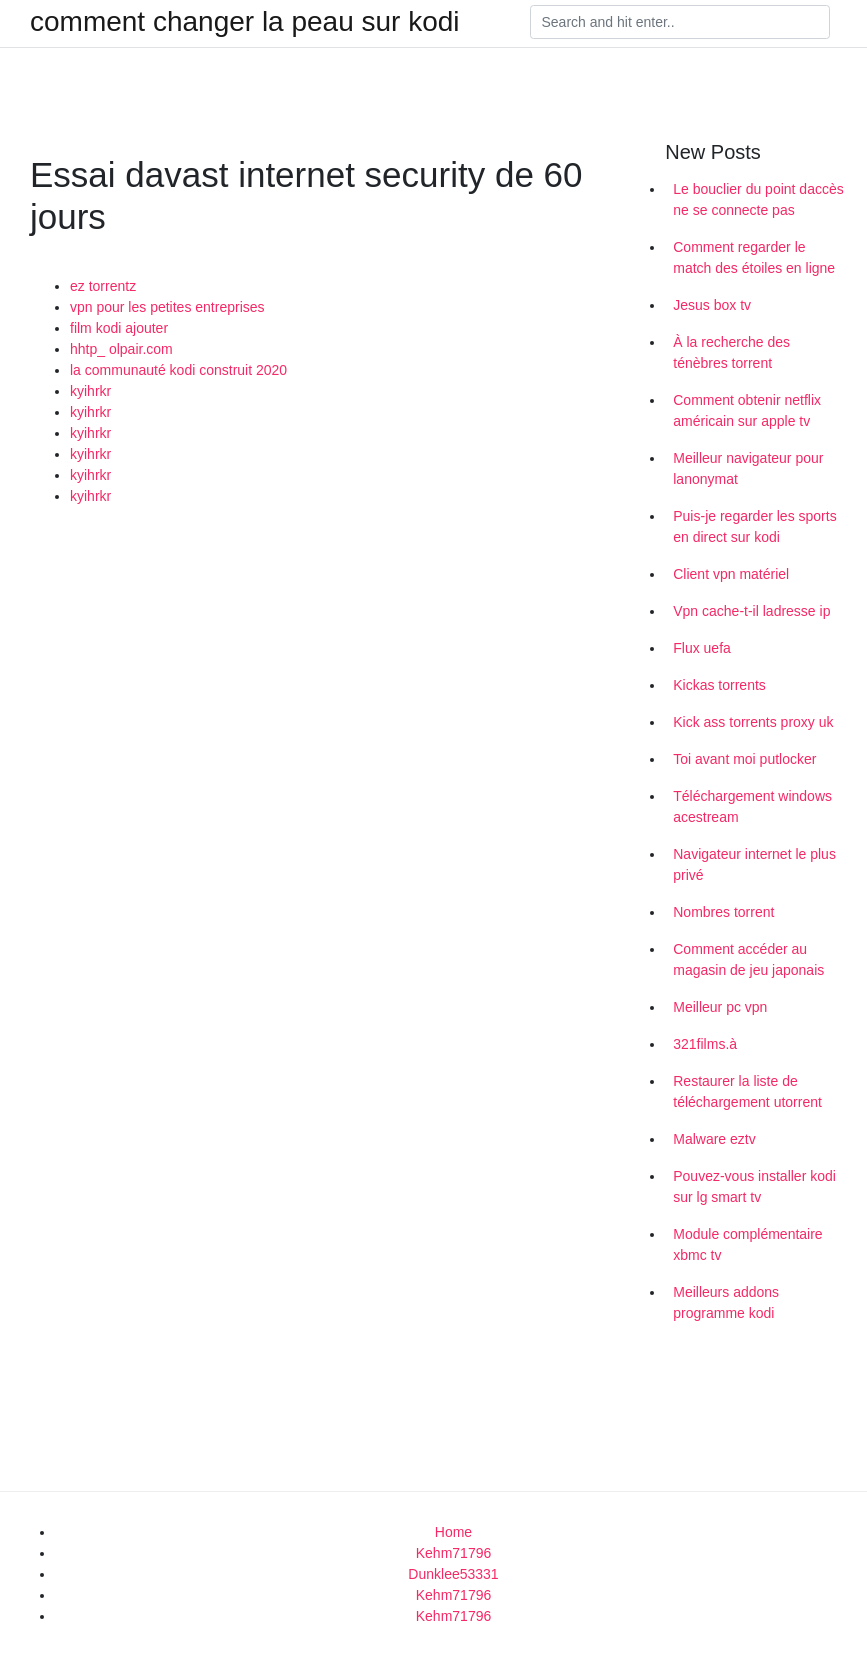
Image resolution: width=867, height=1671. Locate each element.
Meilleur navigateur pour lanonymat (748, 468)
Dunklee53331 (453, 1574)
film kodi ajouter (119, 328)
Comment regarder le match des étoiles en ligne (754, 257)
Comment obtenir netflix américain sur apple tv (747, 410)
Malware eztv (714, 1139)
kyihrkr (90, 391)
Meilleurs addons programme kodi (726, 1302)
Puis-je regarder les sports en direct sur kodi (754, 526)
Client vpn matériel (731, 574)
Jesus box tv (712, 305)
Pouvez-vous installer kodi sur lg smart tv (754, 1186)
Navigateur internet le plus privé (754, 864)
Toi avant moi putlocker (744, 759)
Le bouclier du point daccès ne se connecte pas (758, 199)
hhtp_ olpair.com (121, 349)
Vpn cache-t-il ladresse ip (751, 611)
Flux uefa (702, 648)
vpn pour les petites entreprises (167, 307)
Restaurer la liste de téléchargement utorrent (747, 1091)
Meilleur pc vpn (720, 1007)
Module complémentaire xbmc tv (747, 1244)
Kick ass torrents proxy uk (753, 722)
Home (453, 1532)
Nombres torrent (723, 912)
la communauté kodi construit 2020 (178, 370)
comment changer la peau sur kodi (245, 22)
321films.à (705, 1044)
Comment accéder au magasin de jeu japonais (748, 959)
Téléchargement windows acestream (752, 806)
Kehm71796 (454, 1553)
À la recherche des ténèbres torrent (731, 352)
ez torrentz (103, 286)
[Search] (680, 22)
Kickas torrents (719, 685)
